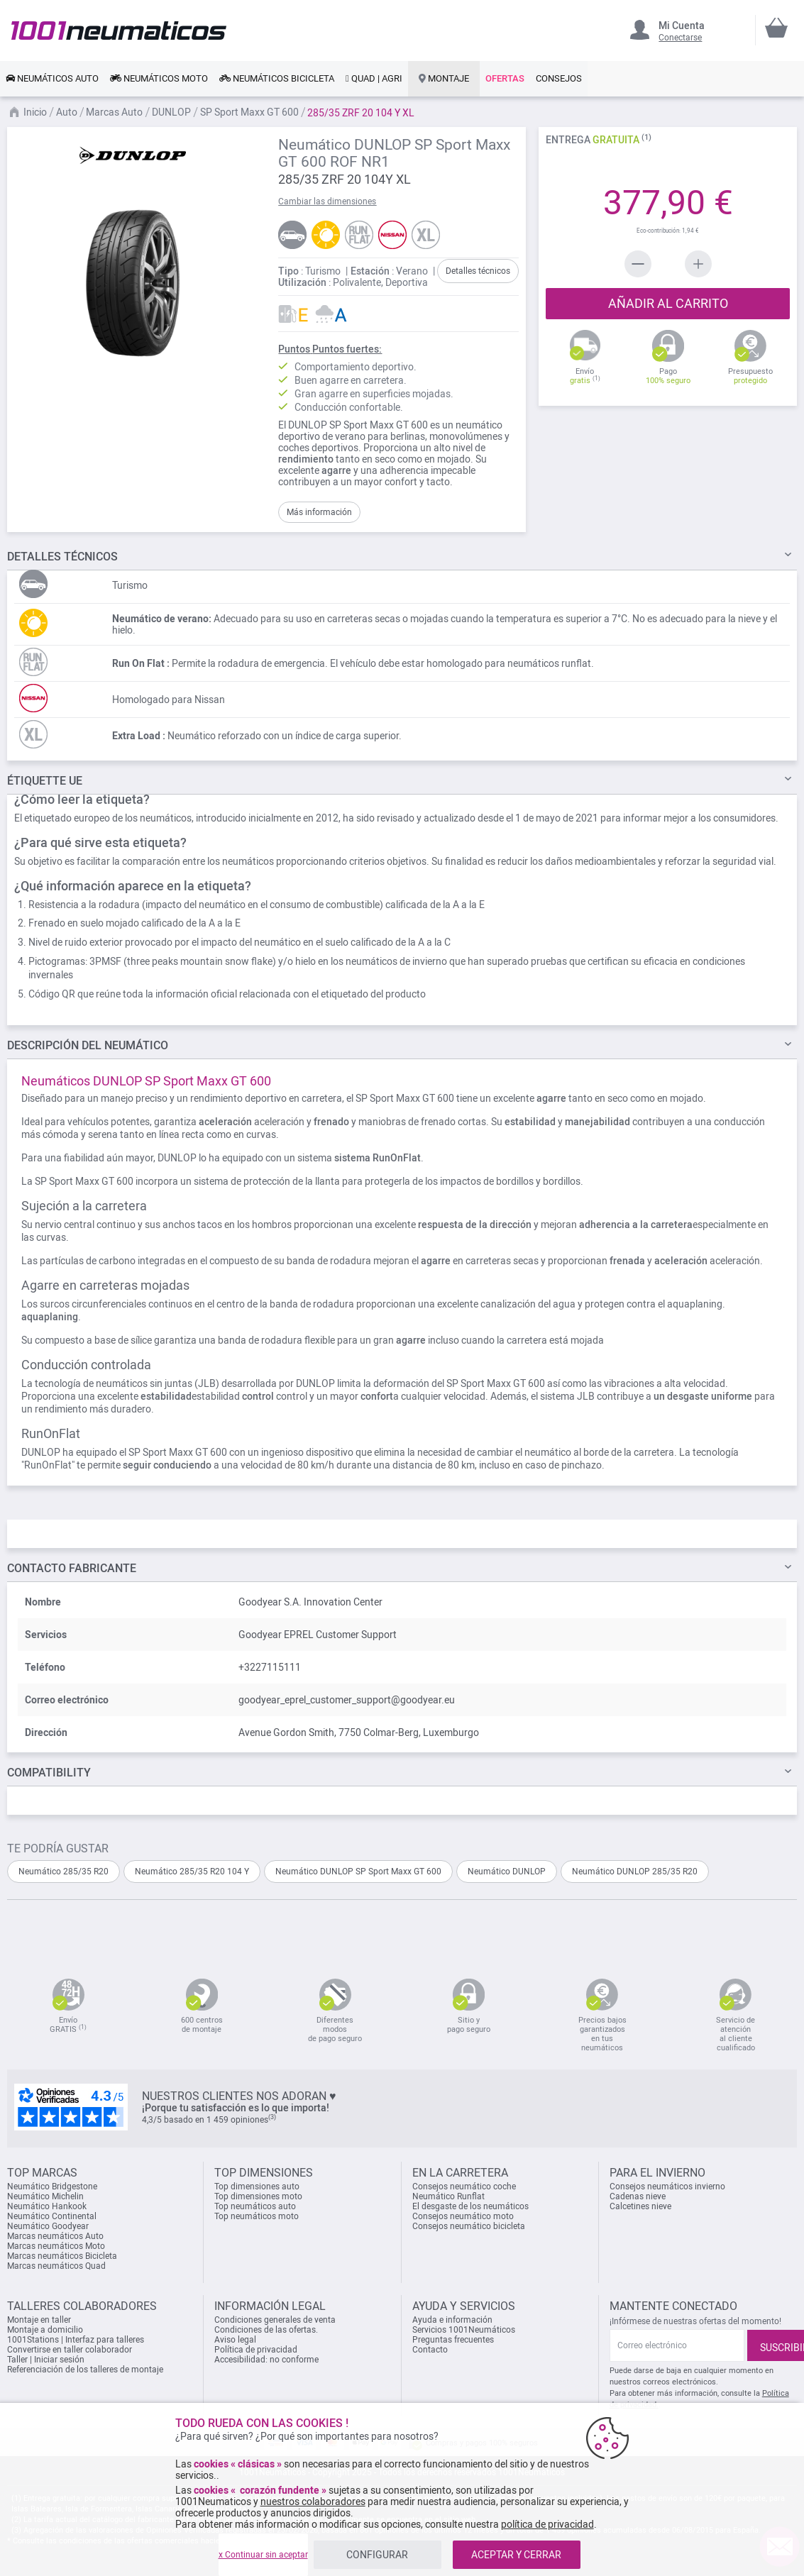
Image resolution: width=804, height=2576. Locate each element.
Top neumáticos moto (256, 2216)
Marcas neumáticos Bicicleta (62, 2256)
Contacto (430, 2350)
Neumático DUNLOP (507, 1871)
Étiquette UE (44, 780)
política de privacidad (547, 2524)
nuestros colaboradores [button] (312, 2501)
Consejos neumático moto (463, 2216)
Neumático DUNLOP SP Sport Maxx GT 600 (358, 1871)
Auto (67, 112)
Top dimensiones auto (256, 2186)
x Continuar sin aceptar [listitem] (263, 2555)
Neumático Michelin (45, 2196)
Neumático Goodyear (48, 2226)
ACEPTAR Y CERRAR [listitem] (516, 2554)
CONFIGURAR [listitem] (377, 2554)
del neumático (87, 1045)
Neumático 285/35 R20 (63, 1871)
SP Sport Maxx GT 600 (250, 112)
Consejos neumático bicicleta (468, 2226)
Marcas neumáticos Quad (56, 2266)
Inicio (36, 112)
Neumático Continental (52, 2216)
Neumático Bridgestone (52, 2186)
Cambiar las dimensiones (327, 201)
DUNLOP (172, 112)
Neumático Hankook (47, 2206)
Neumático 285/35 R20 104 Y (192, 1871)
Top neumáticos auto (255, 2206)
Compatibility (49, 1772)
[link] (52, 78)
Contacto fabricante (71, 1568)
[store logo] (118, 30)
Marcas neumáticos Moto (56, 2246)
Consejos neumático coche (464, 2186)
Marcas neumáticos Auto (55, 2236)
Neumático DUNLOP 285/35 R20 (635, 1871)
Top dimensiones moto (258, 2196)
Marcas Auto (115, 112)
